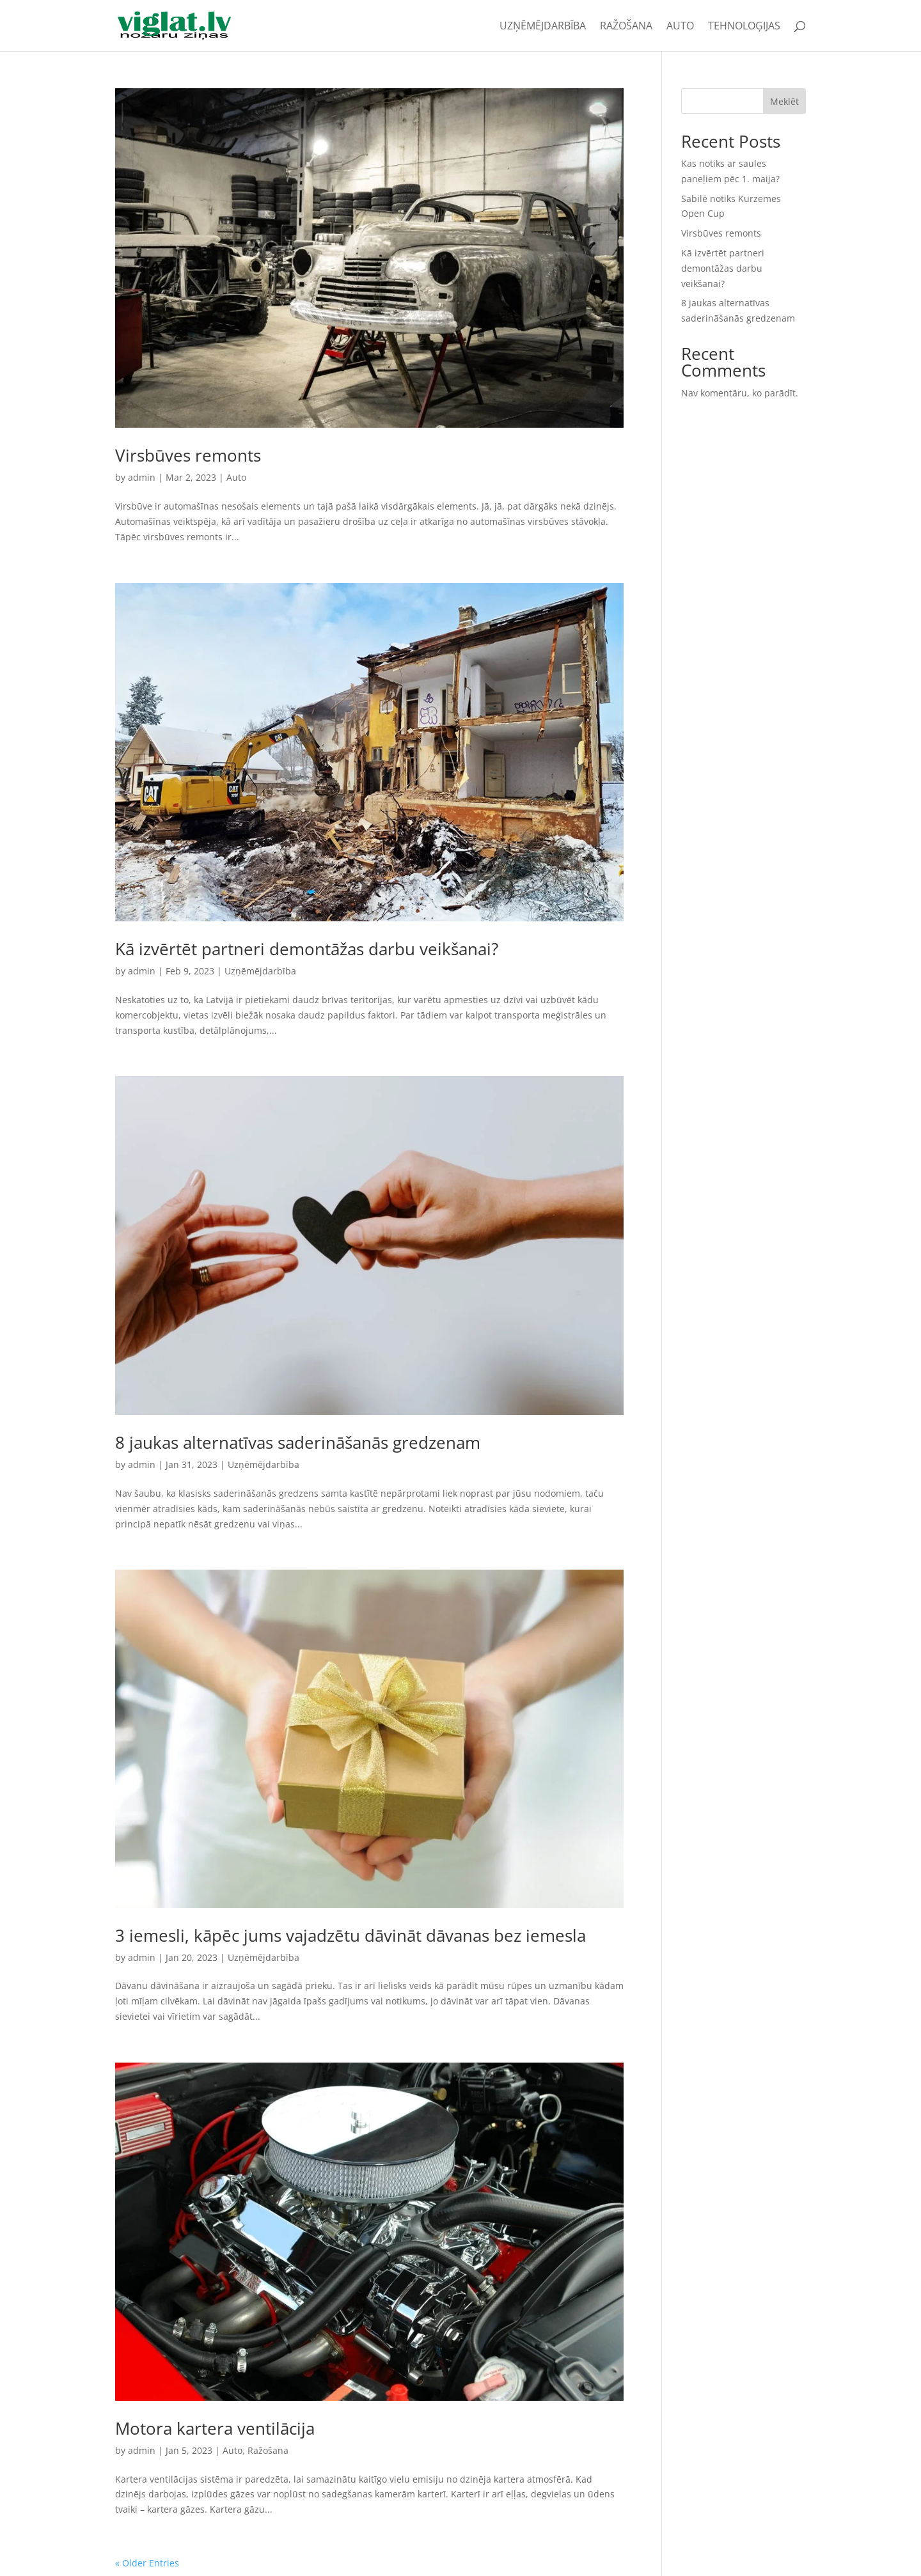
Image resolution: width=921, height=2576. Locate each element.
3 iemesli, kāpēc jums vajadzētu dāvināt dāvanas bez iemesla (350, 1935)
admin (141, 477)
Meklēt (784, 101)
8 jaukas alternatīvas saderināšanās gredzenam (297, 1442)
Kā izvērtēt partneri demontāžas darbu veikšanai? (306, 948)
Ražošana (626, 27)
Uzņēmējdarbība (543, 27)
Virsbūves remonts (188, 455)
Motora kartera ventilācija (215, 2428)
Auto (680, 27)
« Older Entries (147, 2563)
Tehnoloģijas (744, 27)
